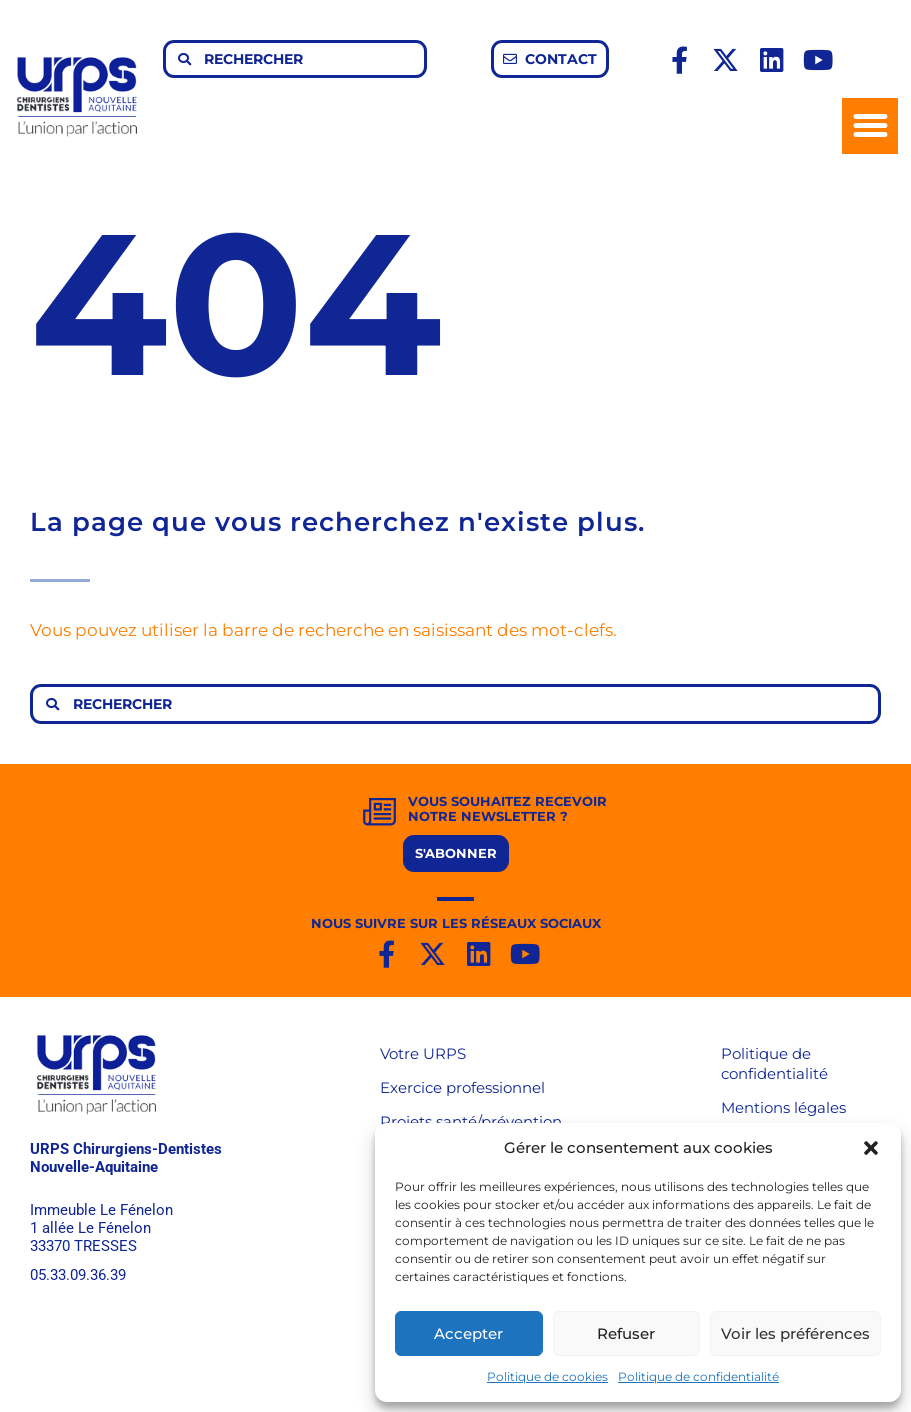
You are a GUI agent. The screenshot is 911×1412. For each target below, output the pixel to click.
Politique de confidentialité (698, 1376)
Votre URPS (423, 1053)
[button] (871, 1148)
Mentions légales (783, 1107)
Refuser (626, 1333)
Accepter (468, 1333)
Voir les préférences (795, 1333)
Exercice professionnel (462, 1087)
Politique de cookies (547, 1376)
